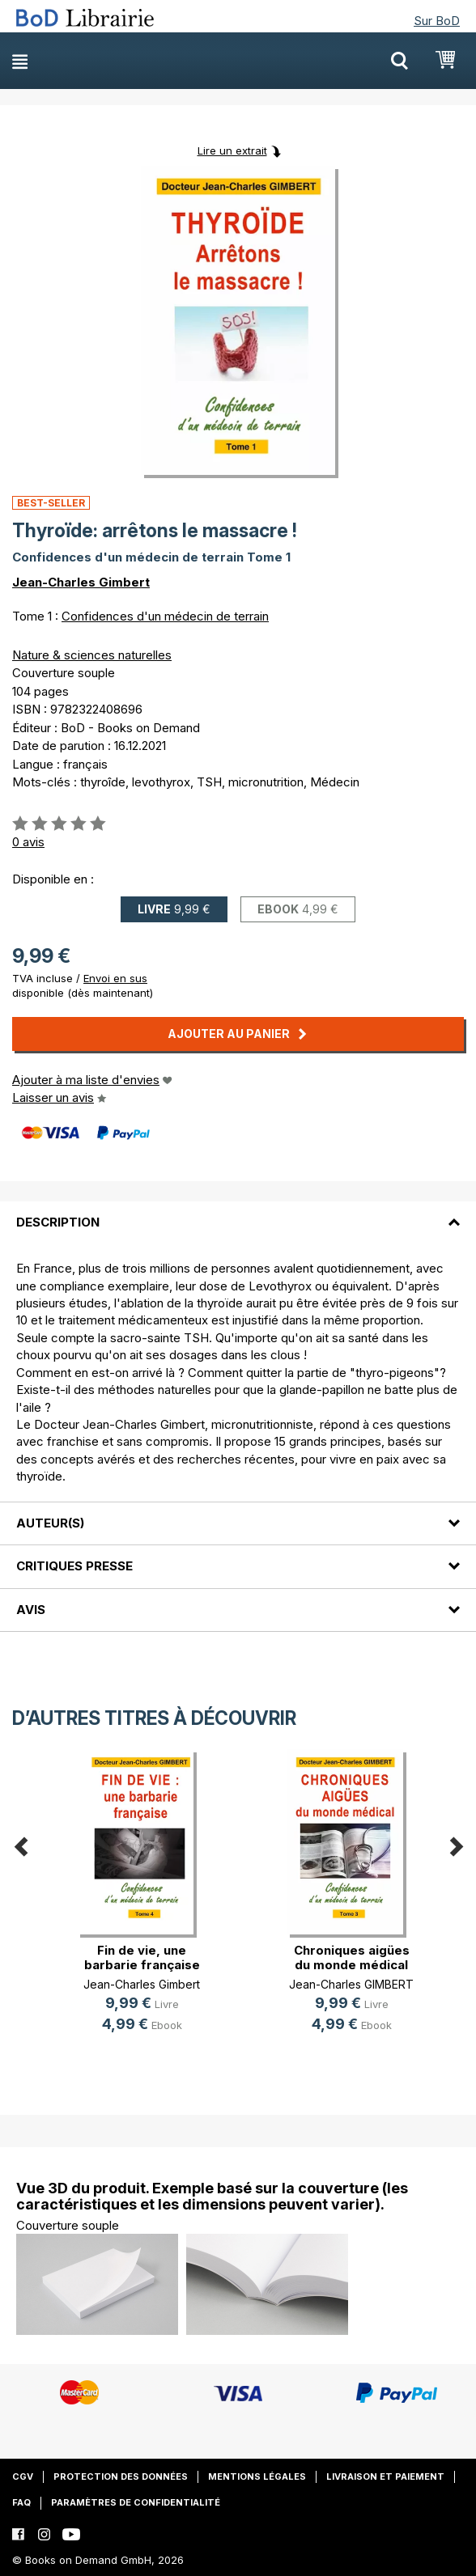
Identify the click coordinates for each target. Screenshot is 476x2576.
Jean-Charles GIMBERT (351, 1984)
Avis (30, 1609)
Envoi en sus (115, 978)
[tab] (238, 1212)
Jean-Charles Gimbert (81, 582)
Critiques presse (74, 1566)
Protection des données (120, 2476)
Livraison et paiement (385, 2476)
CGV (22, 2476)
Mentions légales (257, 2476)
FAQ (21, 2502)
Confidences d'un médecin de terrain (165, 616)
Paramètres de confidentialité (135, 2502)
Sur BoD (437, 20)
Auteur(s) (50, 1523)
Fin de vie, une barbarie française (142, 1957)
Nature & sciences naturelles (92, 655)
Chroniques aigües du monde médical (352, 1957)
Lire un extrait (232, 150)
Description (58, 1222)
